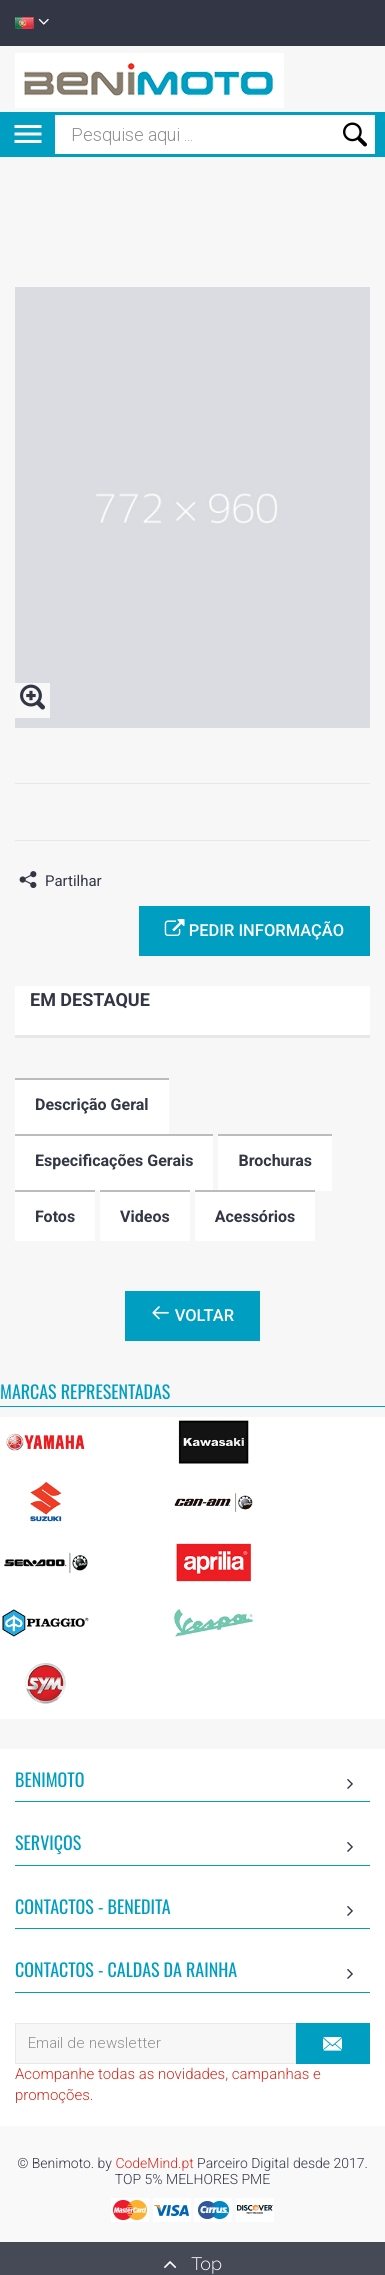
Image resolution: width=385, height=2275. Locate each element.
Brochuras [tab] (275, 1160)
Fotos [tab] (55, 1216)
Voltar (192, 1314)
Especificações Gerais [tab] (114, 1160)
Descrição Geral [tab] (92, 1104)
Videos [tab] (145, 1216)
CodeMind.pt (154, 2164)
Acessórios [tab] (255, 1216)
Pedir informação (254, 929)
